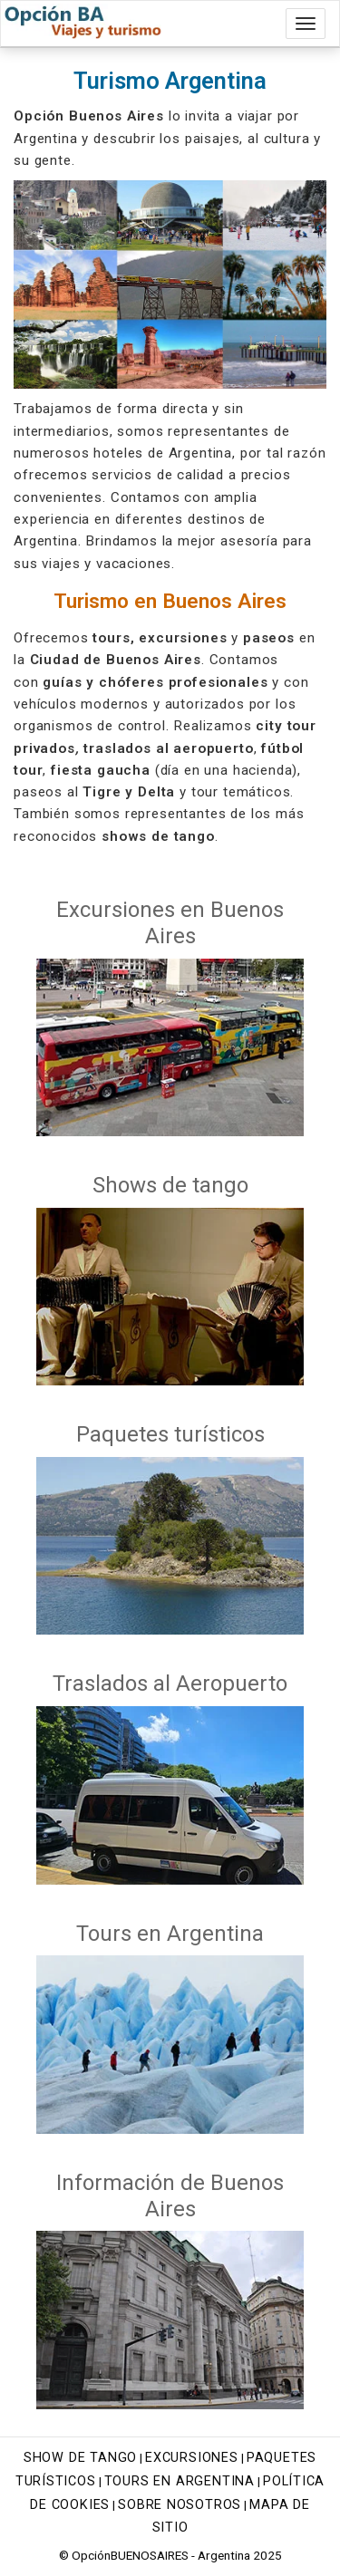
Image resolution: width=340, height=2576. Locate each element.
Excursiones (191, 2457)
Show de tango (80, 2457)
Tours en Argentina (179, 2481)
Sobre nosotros (179, 2505)
